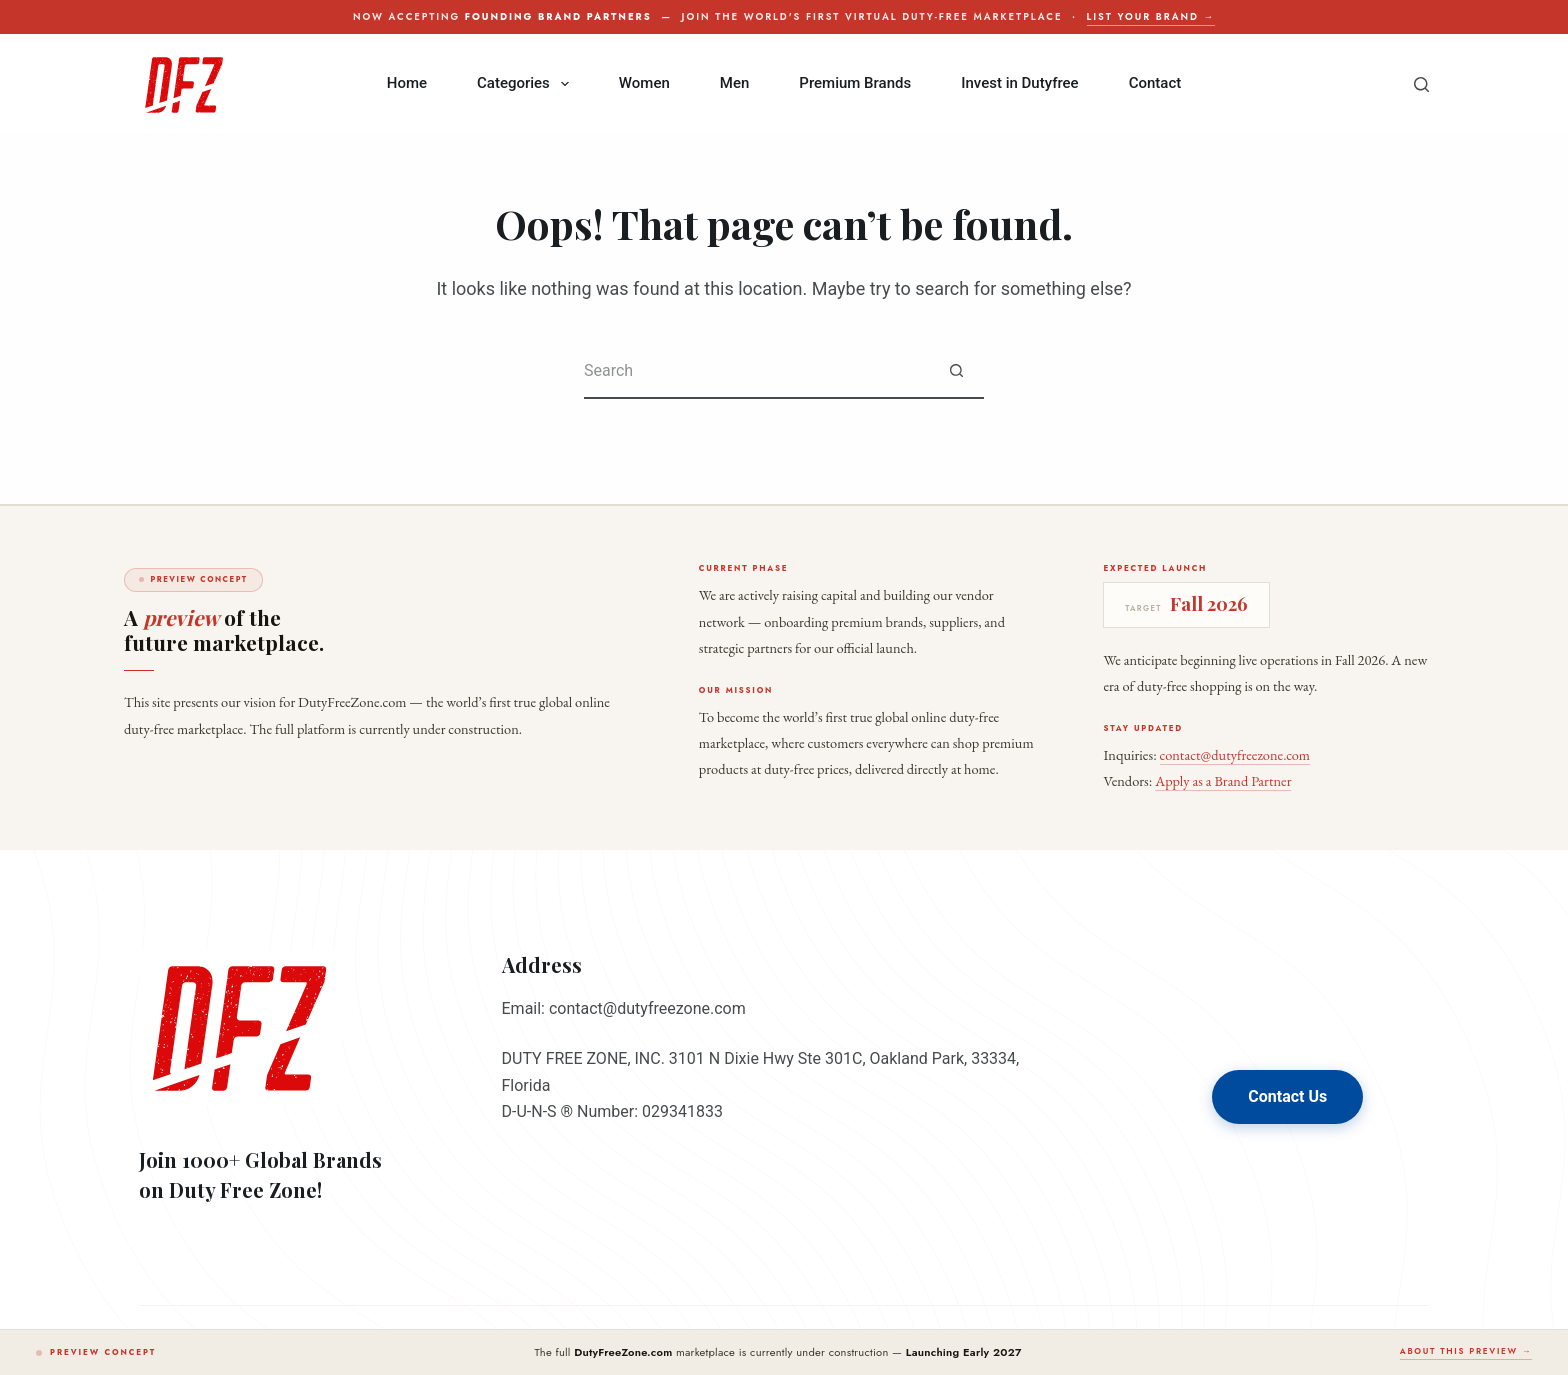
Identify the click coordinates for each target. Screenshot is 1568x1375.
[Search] (1421, 84)
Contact (1155, 83)
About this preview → (1466, 1351)
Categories (527, 84)
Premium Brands (855, 83)
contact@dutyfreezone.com (1235, 754)
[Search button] (956, 371)
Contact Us (1287, 1096)
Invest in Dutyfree (1019, 83)
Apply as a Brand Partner (1223, 780)
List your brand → (1151, 17)
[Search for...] (756, 371)
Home (407, 83)
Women (644, 83)
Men (735, 83)
